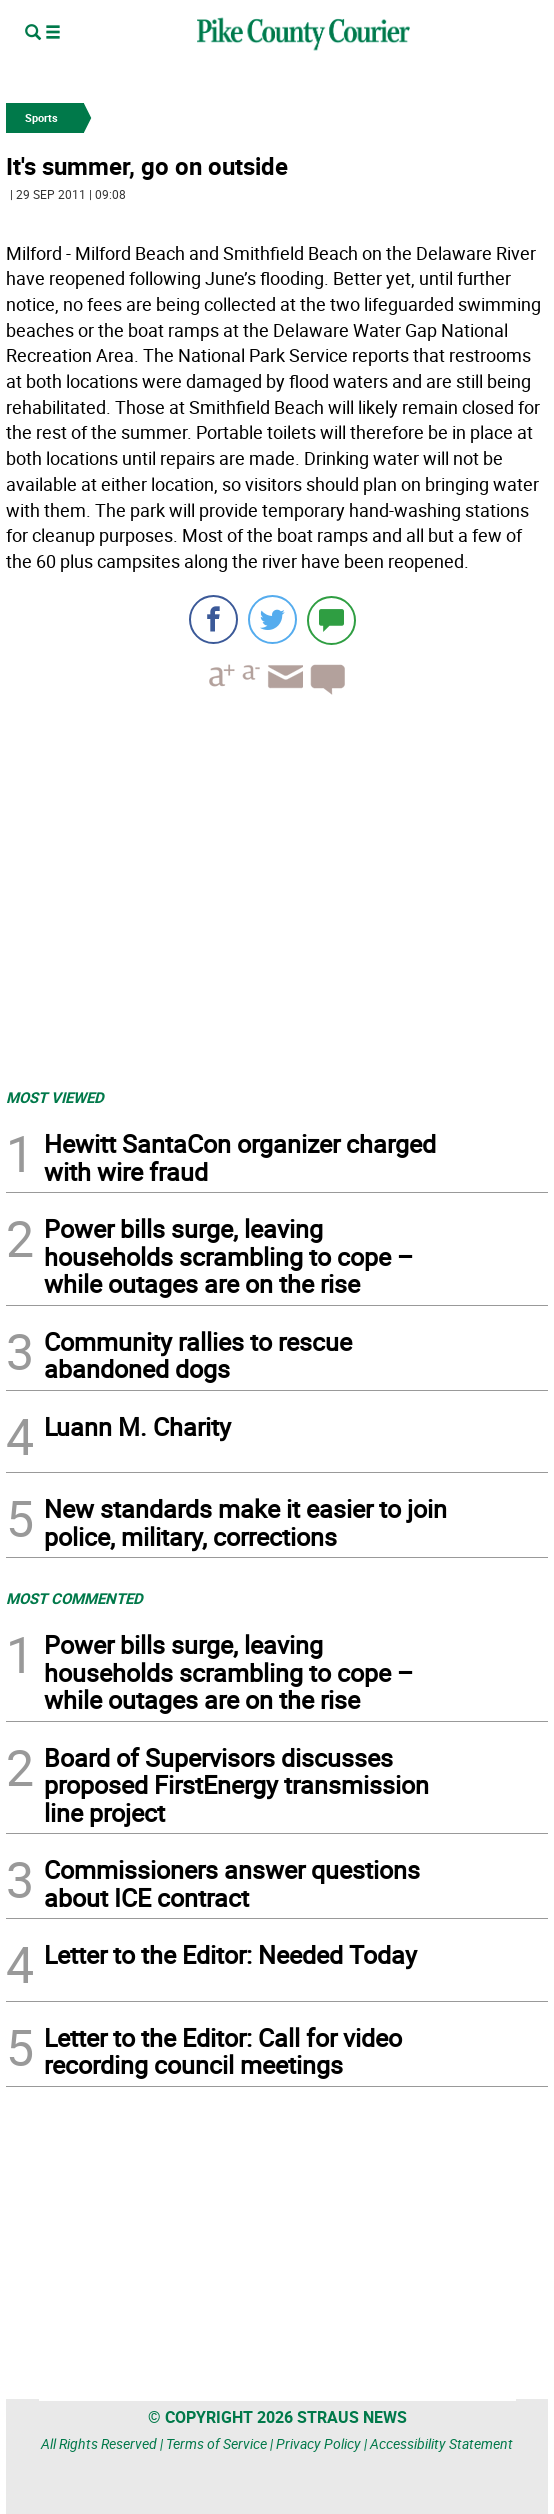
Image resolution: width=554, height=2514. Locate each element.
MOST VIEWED (55, 1097)
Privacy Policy (318, 2443)
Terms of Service (216, 2443)
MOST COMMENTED (74, 1598)
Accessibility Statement (441, 2443)
